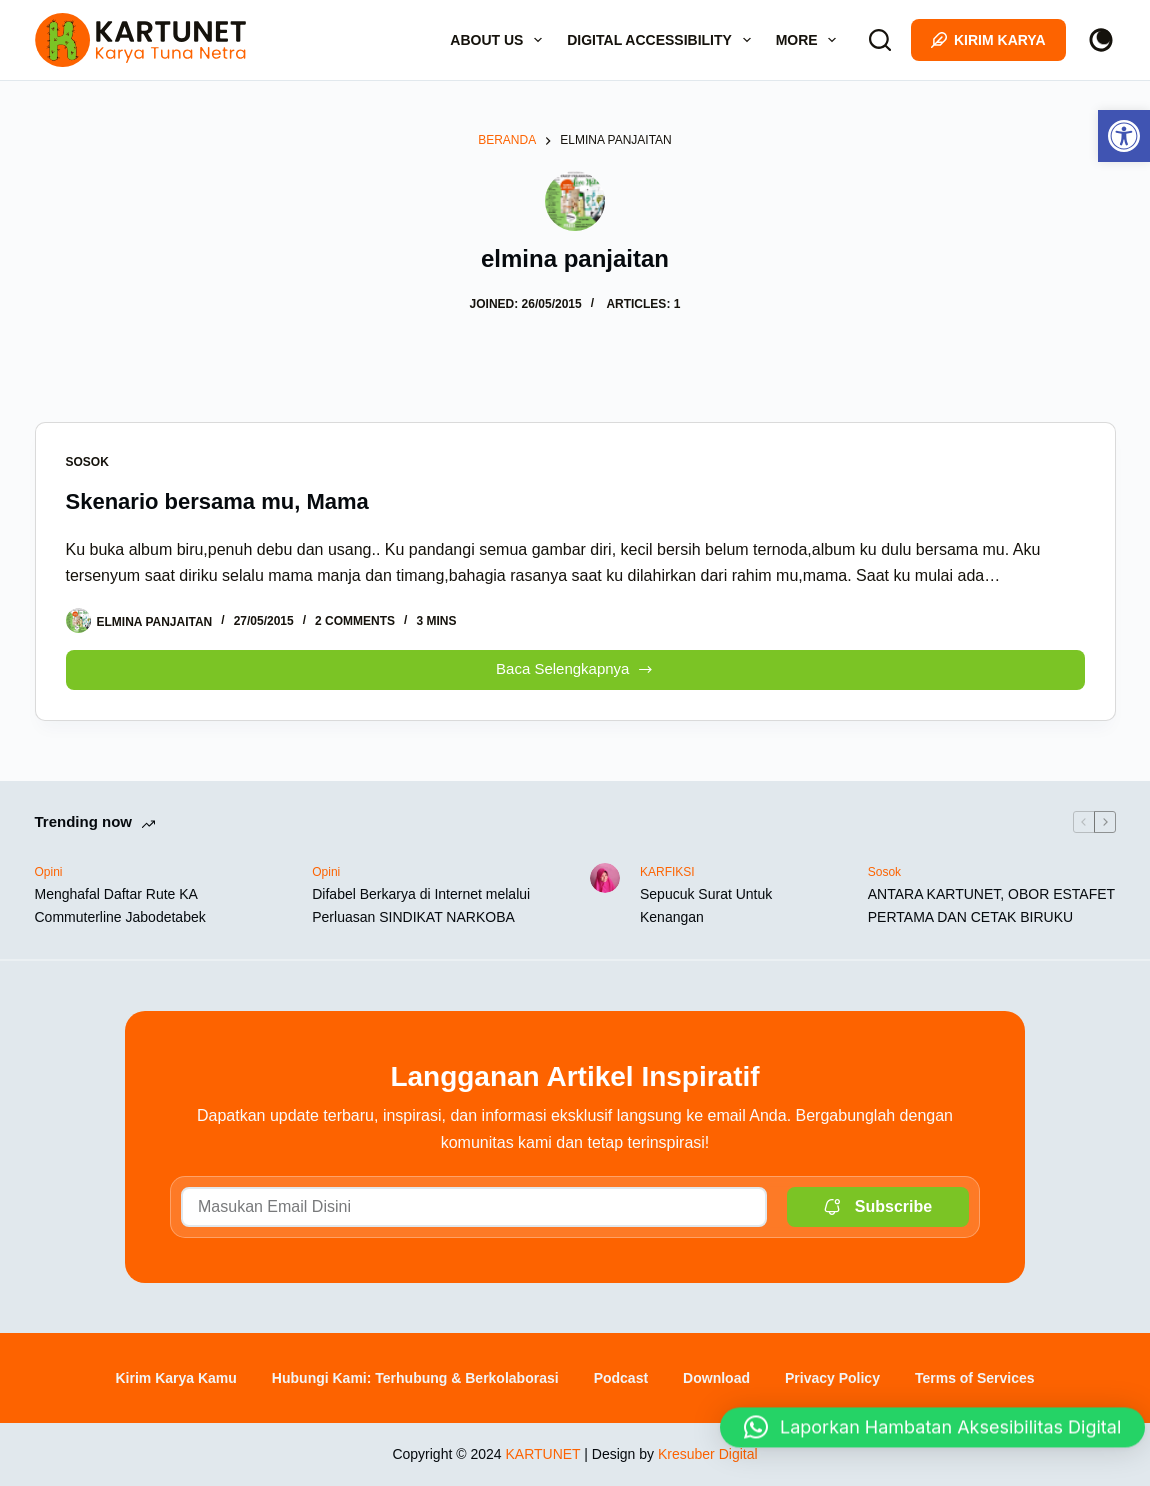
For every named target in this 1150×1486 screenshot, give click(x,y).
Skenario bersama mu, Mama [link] (217, 501)
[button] (932, 1430)
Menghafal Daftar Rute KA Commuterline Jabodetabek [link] (120, 905)
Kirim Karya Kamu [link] (175, 1378)
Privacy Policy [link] (832, 1378)
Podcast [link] (621, 1378)
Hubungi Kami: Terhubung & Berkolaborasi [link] (415, 1378)
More (810, 40)
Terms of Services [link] (975, 1378)
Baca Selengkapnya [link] (575, 664)
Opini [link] (49, 872)
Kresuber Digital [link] (708, 1454)
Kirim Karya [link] (988, 40)
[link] (1124, 136)
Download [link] (716, 1378)
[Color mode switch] (1101, 40)
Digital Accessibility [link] (662, 40)
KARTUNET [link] (542, 1454)
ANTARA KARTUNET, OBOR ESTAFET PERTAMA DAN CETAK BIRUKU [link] (991, 905)
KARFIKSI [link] (667, 872)
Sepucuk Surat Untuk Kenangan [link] (706, 905)
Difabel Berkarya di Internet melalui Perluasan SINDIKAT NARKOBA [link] (421, 905)
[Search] (880, 40)
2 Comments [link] (355, 621)
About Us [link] (500, 40)
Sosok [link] (87, 462)
